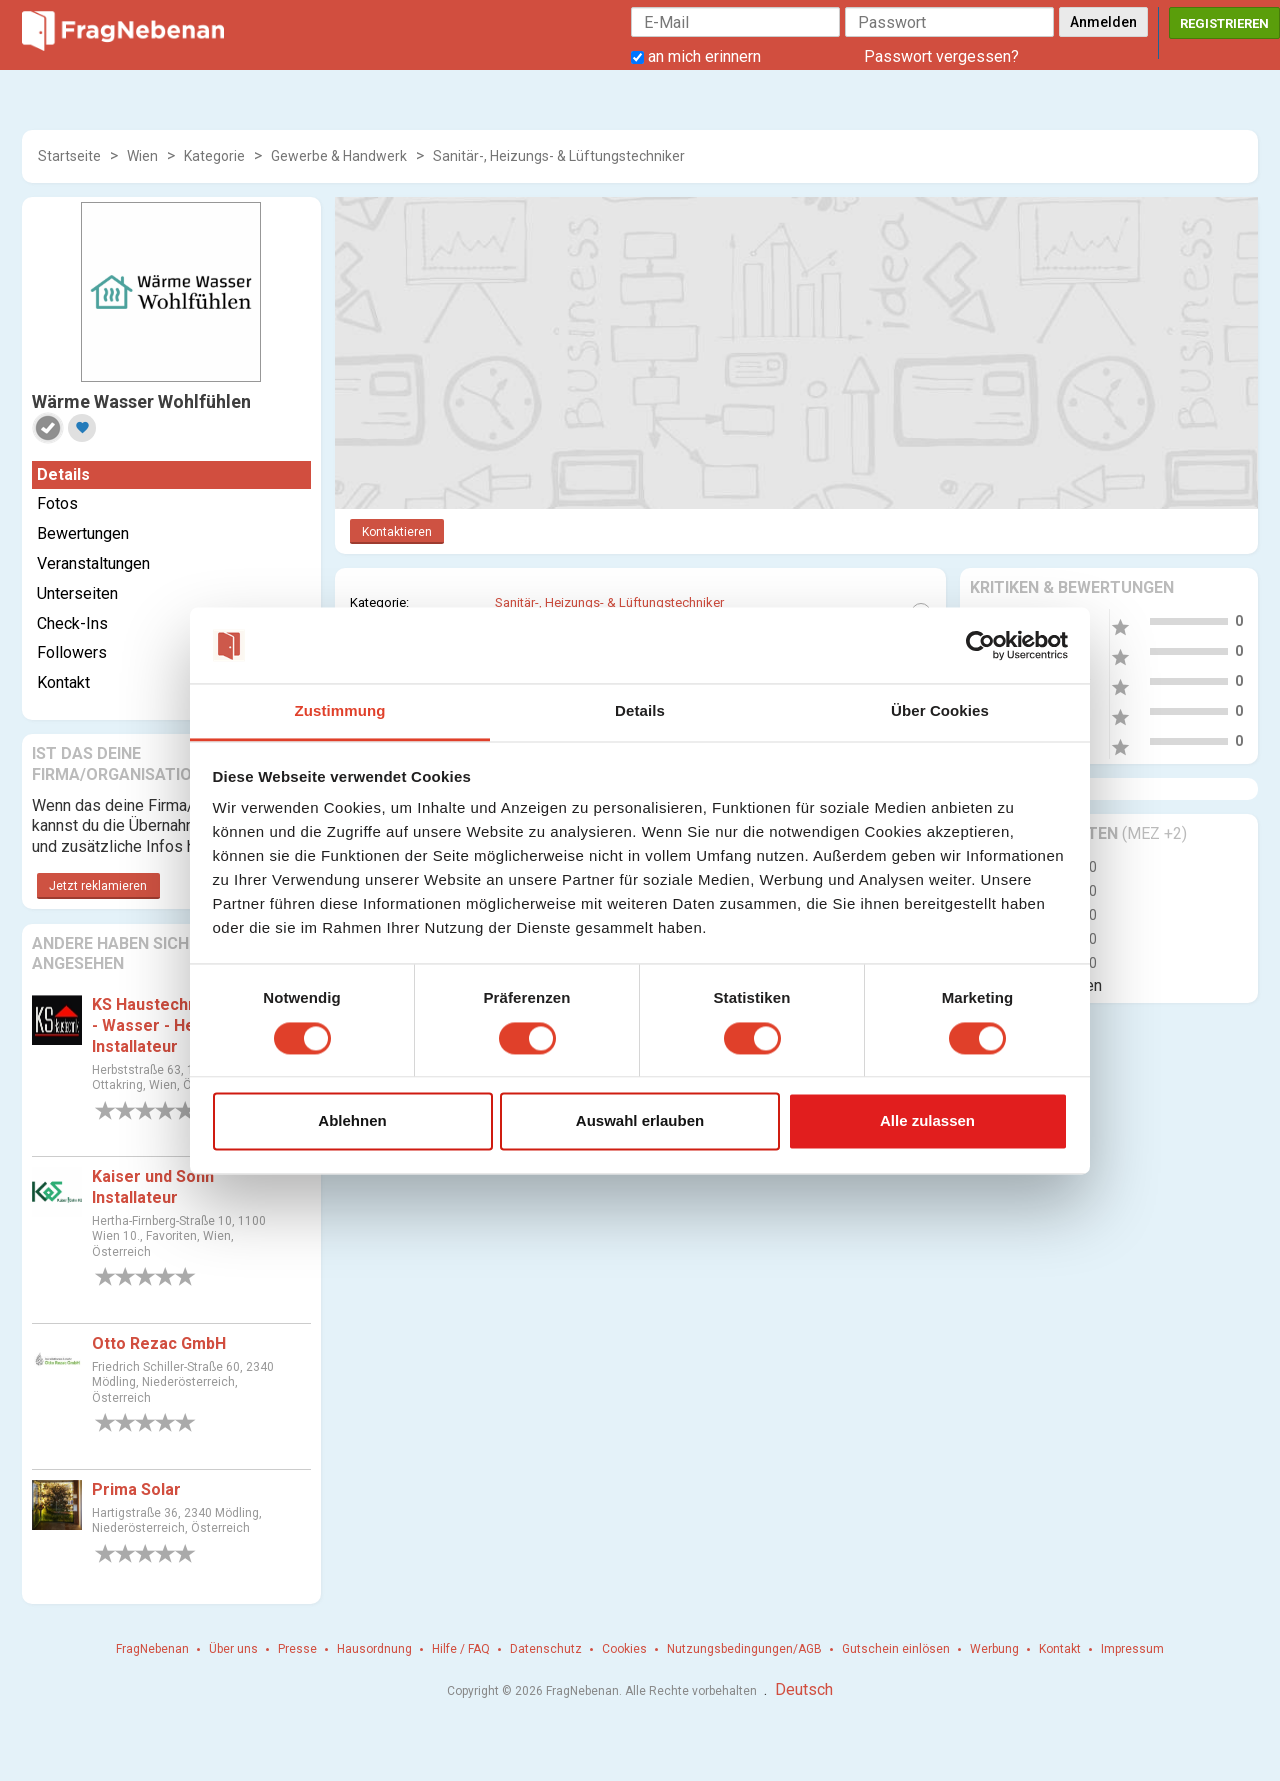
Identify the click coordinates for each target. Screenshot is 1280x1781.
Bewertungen (83, 533)
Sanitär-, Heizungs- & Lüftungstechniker (559, 156)
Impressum (1132, 1649)
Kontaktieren (397, 532)
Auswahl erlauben (640, 1121)
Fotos (57, 503)
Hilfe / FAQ (461, 1649)
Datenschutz (546, 1649)
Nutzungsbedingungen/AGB (744, 1649)
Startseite (69, 156)
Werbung (994, 1649)
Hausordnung (374, 1649)
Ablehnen (352, 1121)
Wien (142, 156)
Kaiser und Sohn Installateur (153, 1187)
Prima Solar (136, 1489)
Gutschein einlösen (896, 1649)
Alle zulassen (927, 1121)
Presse (297, 1649)
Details (63, 474)
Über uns (233, 1649)
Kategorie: (379, 602)
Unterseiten (77, 593)
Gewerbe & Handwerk (339, 156)
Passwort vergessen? (941, 56)
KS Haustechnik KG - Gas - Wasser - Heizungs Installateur (185, 1025)
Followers (72, 652)
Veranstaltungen (93, 563)
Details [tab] (640, 711)
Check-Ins (72, 623)
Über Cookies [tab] (940, 711)
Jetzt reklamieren (98, 886)
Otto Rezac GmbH (159, 1343)
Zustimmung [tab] (340, 711)
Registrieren (1224, 23)
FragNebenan (152, 1649)
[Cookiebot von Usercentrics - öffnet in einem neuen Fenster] (980, 645)
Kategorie (214, 156)
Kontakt (63, 682)
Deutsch (804, 1689)
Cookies (624, 1649)
